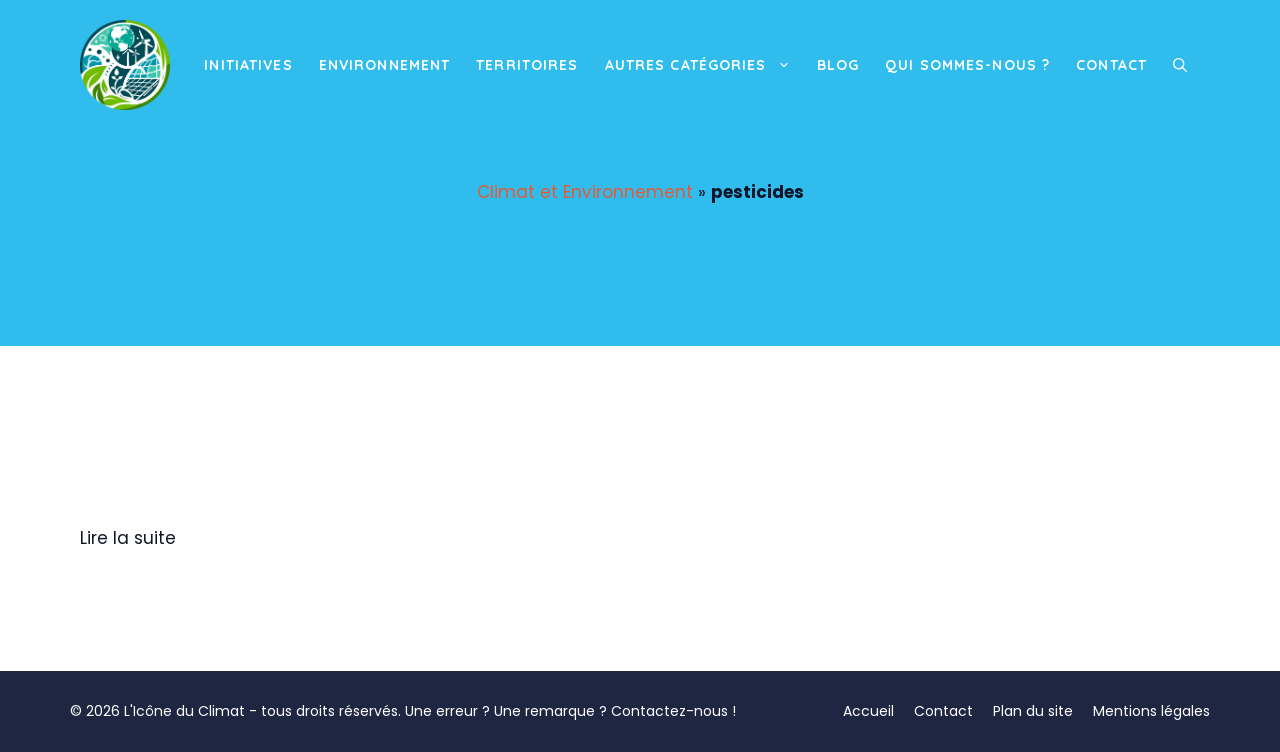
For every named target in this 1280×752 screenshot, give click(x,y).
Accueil (868, 711)
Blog (838, 65)
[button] (1180, 65)
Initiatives (248, 65)
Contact (1111, 65)
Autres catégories (704, 65)
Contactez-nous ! (673, 711)
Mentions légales (1151, 711)
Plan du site (1033, 711)
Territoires (527, 65)
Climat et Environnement (585, 192)
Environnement (385, 65)
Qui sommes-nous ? (967, 65)
